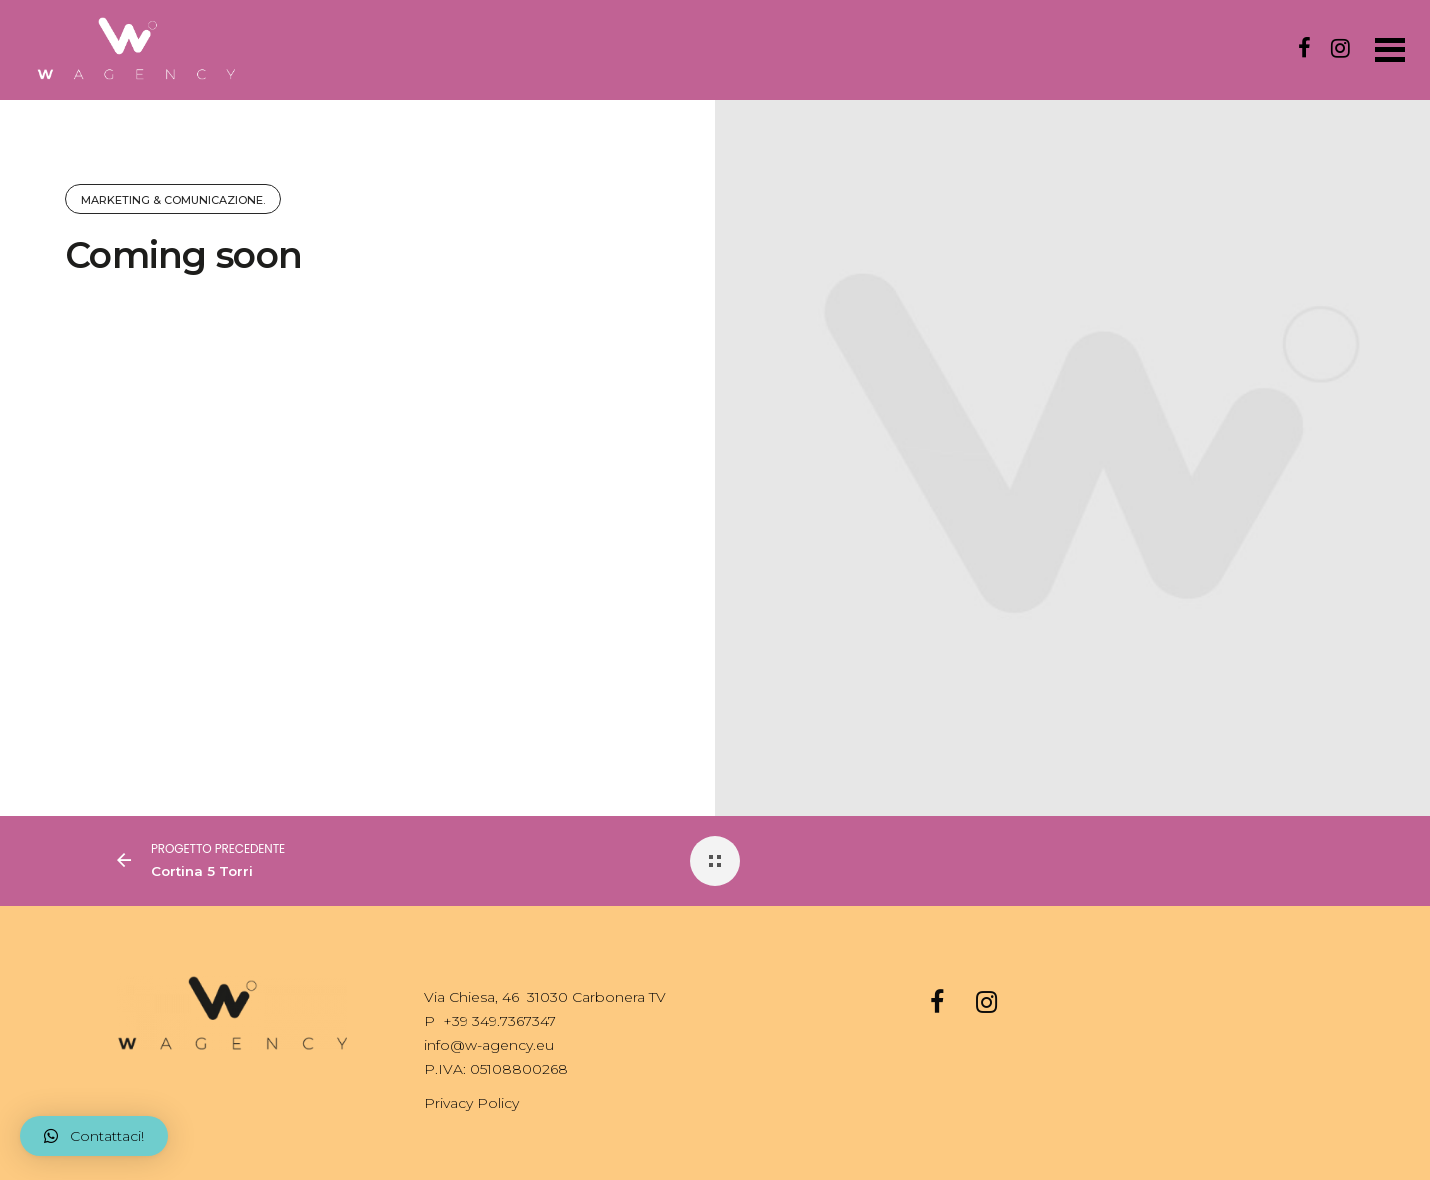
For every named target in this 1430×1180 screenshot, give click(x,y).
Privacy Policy (471, 1103)
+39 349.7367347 (499, 1021)
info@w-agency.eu (489, 1045)
